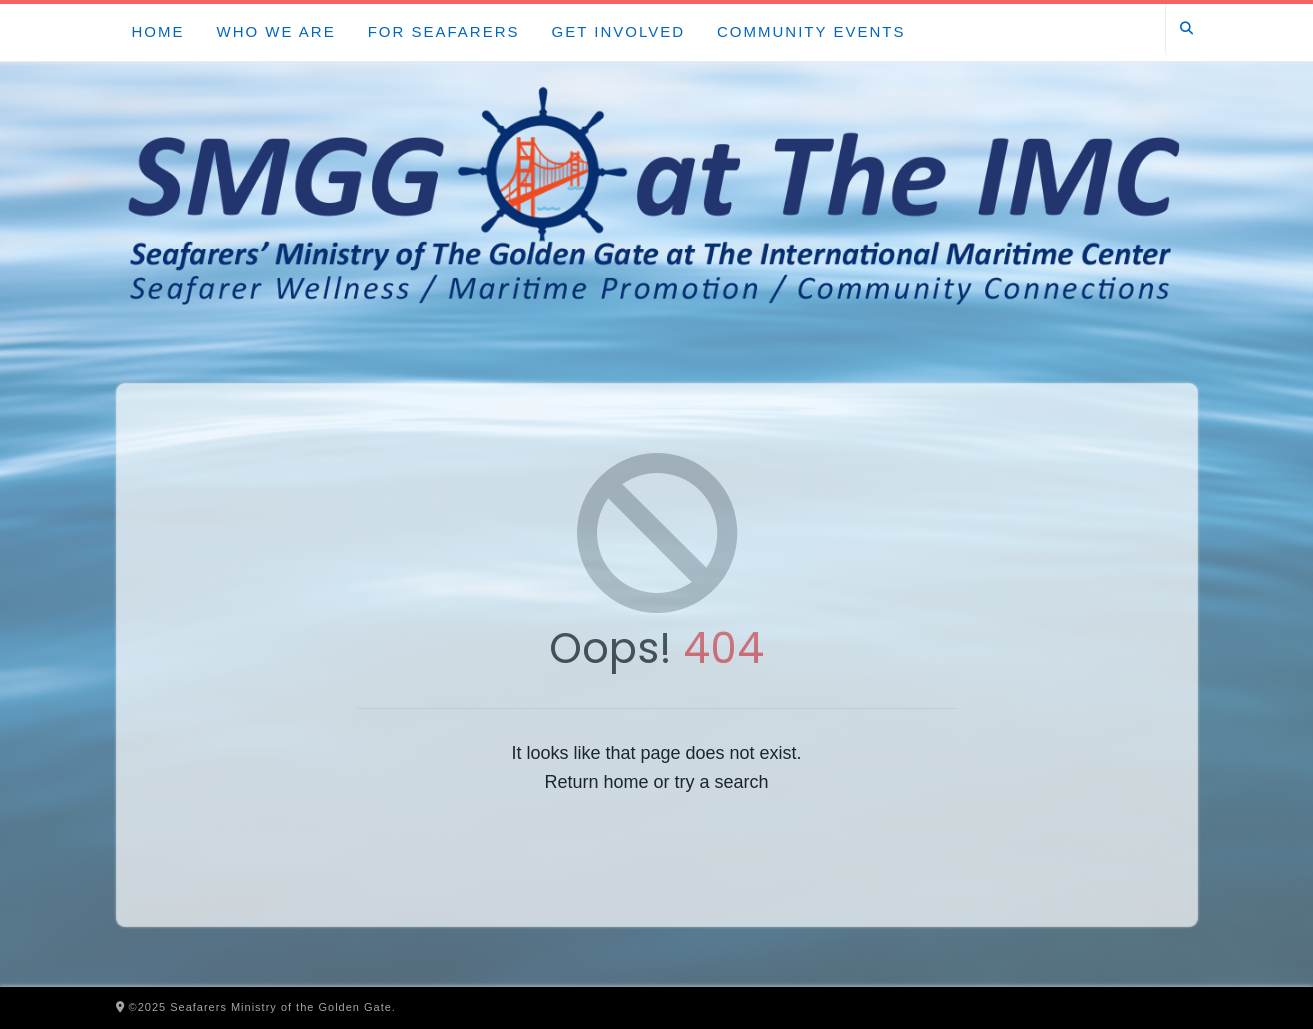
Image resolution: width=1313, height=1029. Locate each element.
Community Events (811, 31)
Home (158, 31)
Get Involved (618, 31)
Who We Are (276, 31)
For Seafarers (444, 31)
